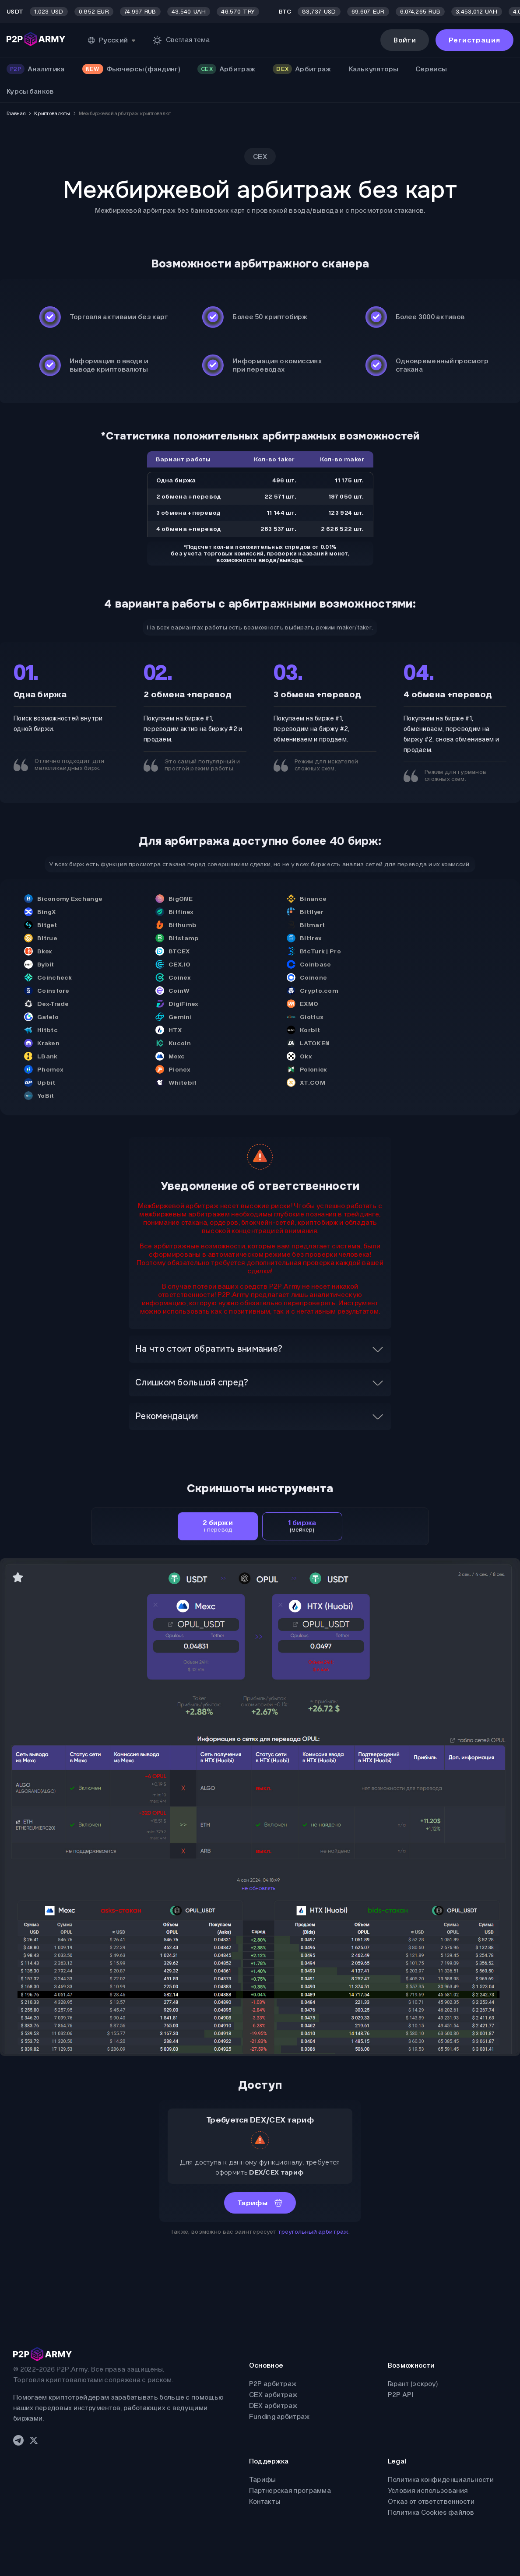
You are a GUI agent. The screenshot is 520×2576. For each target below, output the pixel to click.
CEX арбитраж (273, 2394)
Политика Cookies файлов (431, 2512)
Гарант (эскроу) (413, 2383)
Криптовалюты (52, 113)
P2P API (400, 2394)
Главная (16, 113)
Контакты (264, 2501)
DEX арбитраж (273, 2405)
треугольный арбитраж (313, 2231)
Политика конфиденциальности (441, 2479)
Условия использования (427, 2490)
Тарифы (262, 2479)
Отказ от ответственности (431, 2501)
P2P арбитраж (273, 2383)
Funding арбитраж (279, 2416)
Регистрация (474, 40)
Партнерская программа (290, 2490)
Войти (405, 40)
